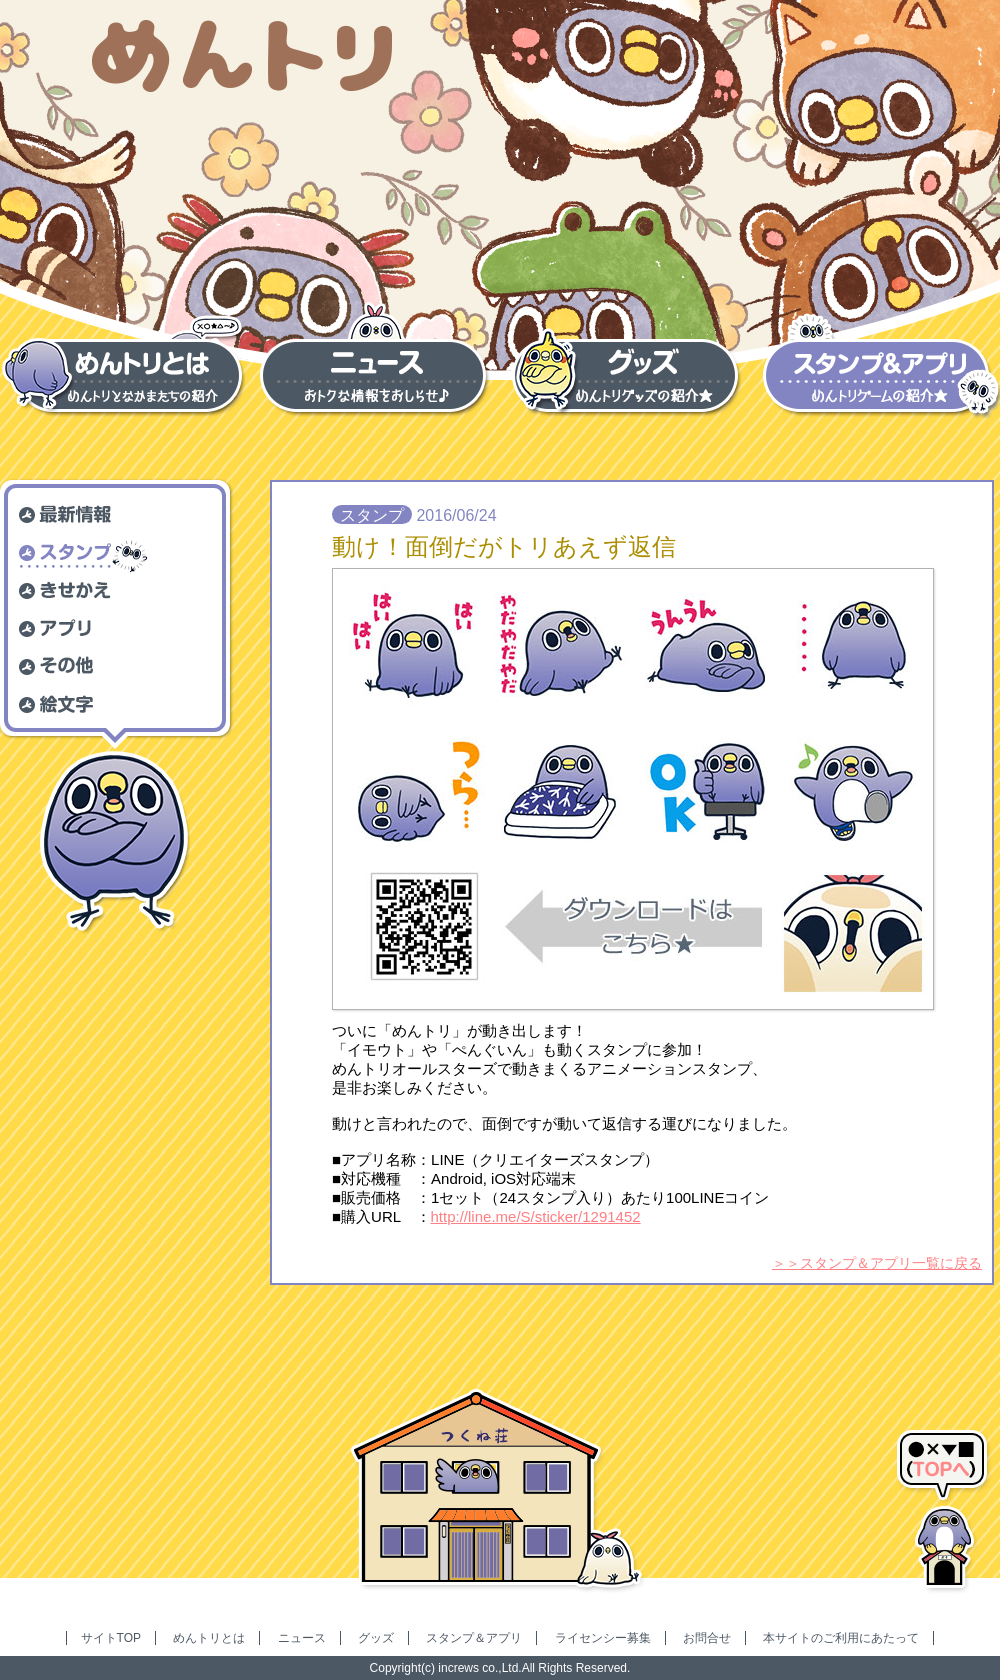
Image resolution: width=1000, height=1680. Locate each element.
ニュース (302, 1638)
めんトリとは (209, 1638)
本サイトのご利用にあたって (841, 1638)
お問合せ (707, 1638)
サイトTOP (111, 1638)
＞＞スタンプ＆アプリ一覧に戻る (877, 1263)
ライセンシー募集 (603, 1638)
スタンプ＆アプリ (474, 1638)
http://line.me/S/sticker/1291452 (536, 1216)
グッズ (376, 1638)
